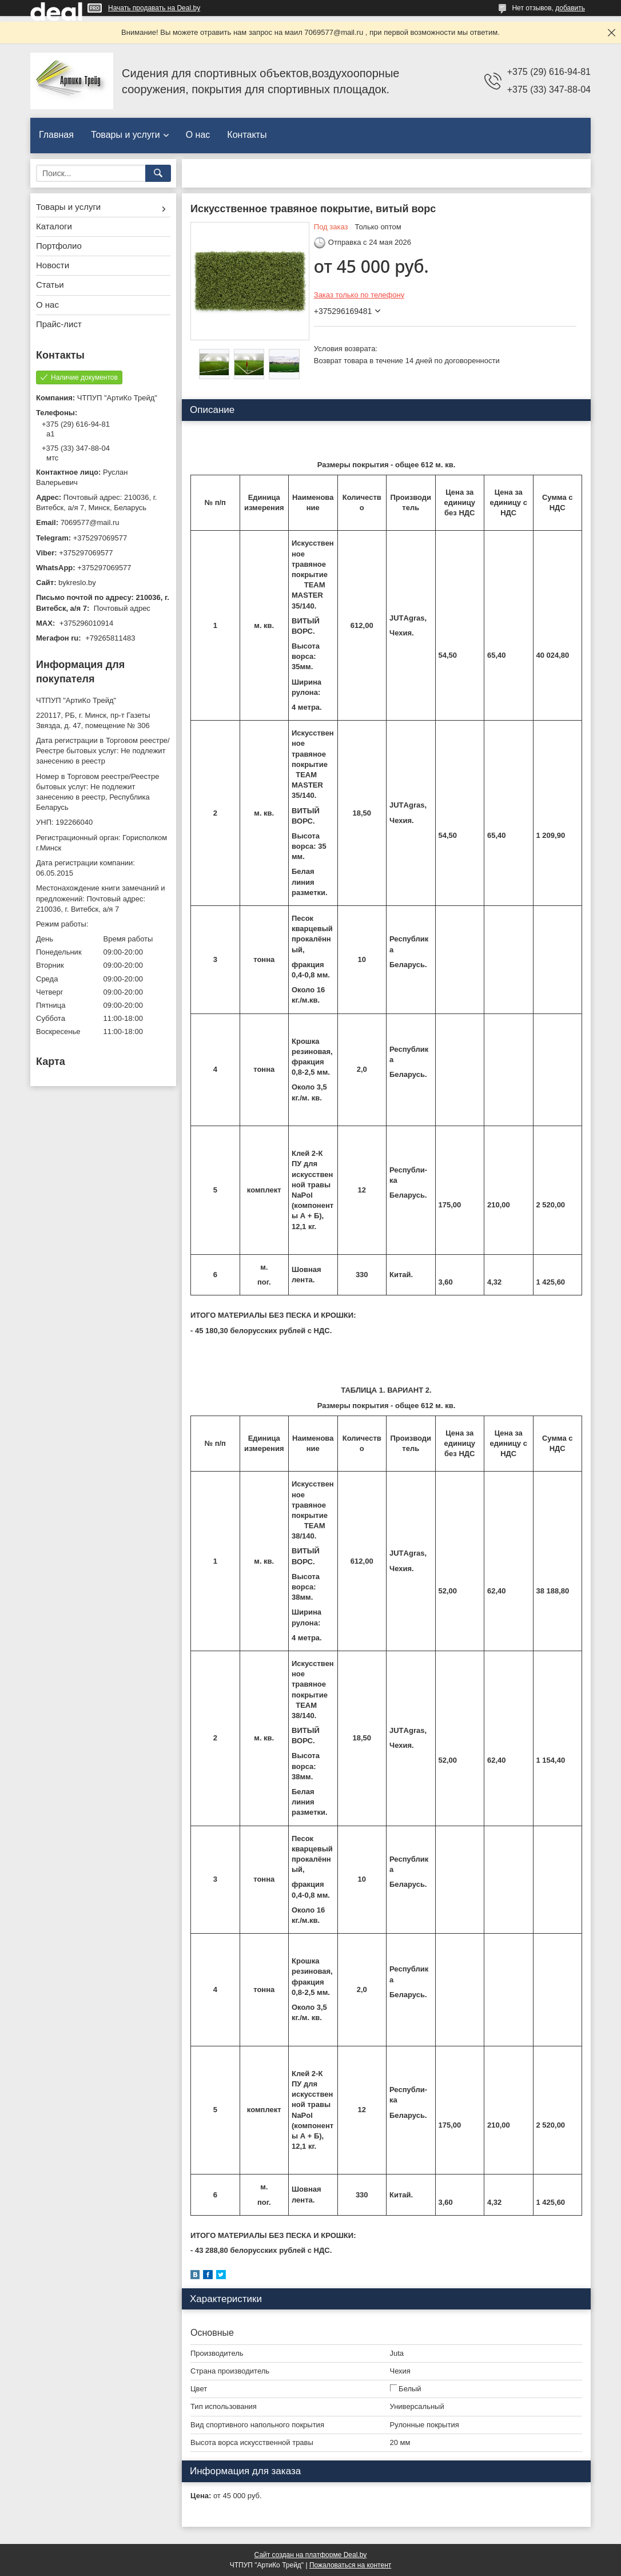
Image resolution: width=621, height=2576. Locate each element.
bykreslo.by (77, 582)
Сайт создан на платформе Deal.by (310, 2555)
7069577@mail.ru (90, 522)
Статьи (50, 284)
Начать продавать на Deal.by (154, 8)
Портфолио (59, 246)
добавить (570, 8)
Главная (56, 135)
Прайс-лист (59, 324)
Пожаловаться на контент (350, 2565)
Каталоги (54, 226)
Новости (52, 265)
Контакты (246, 135)
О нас (198, 135)
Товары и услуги (125, 135)
